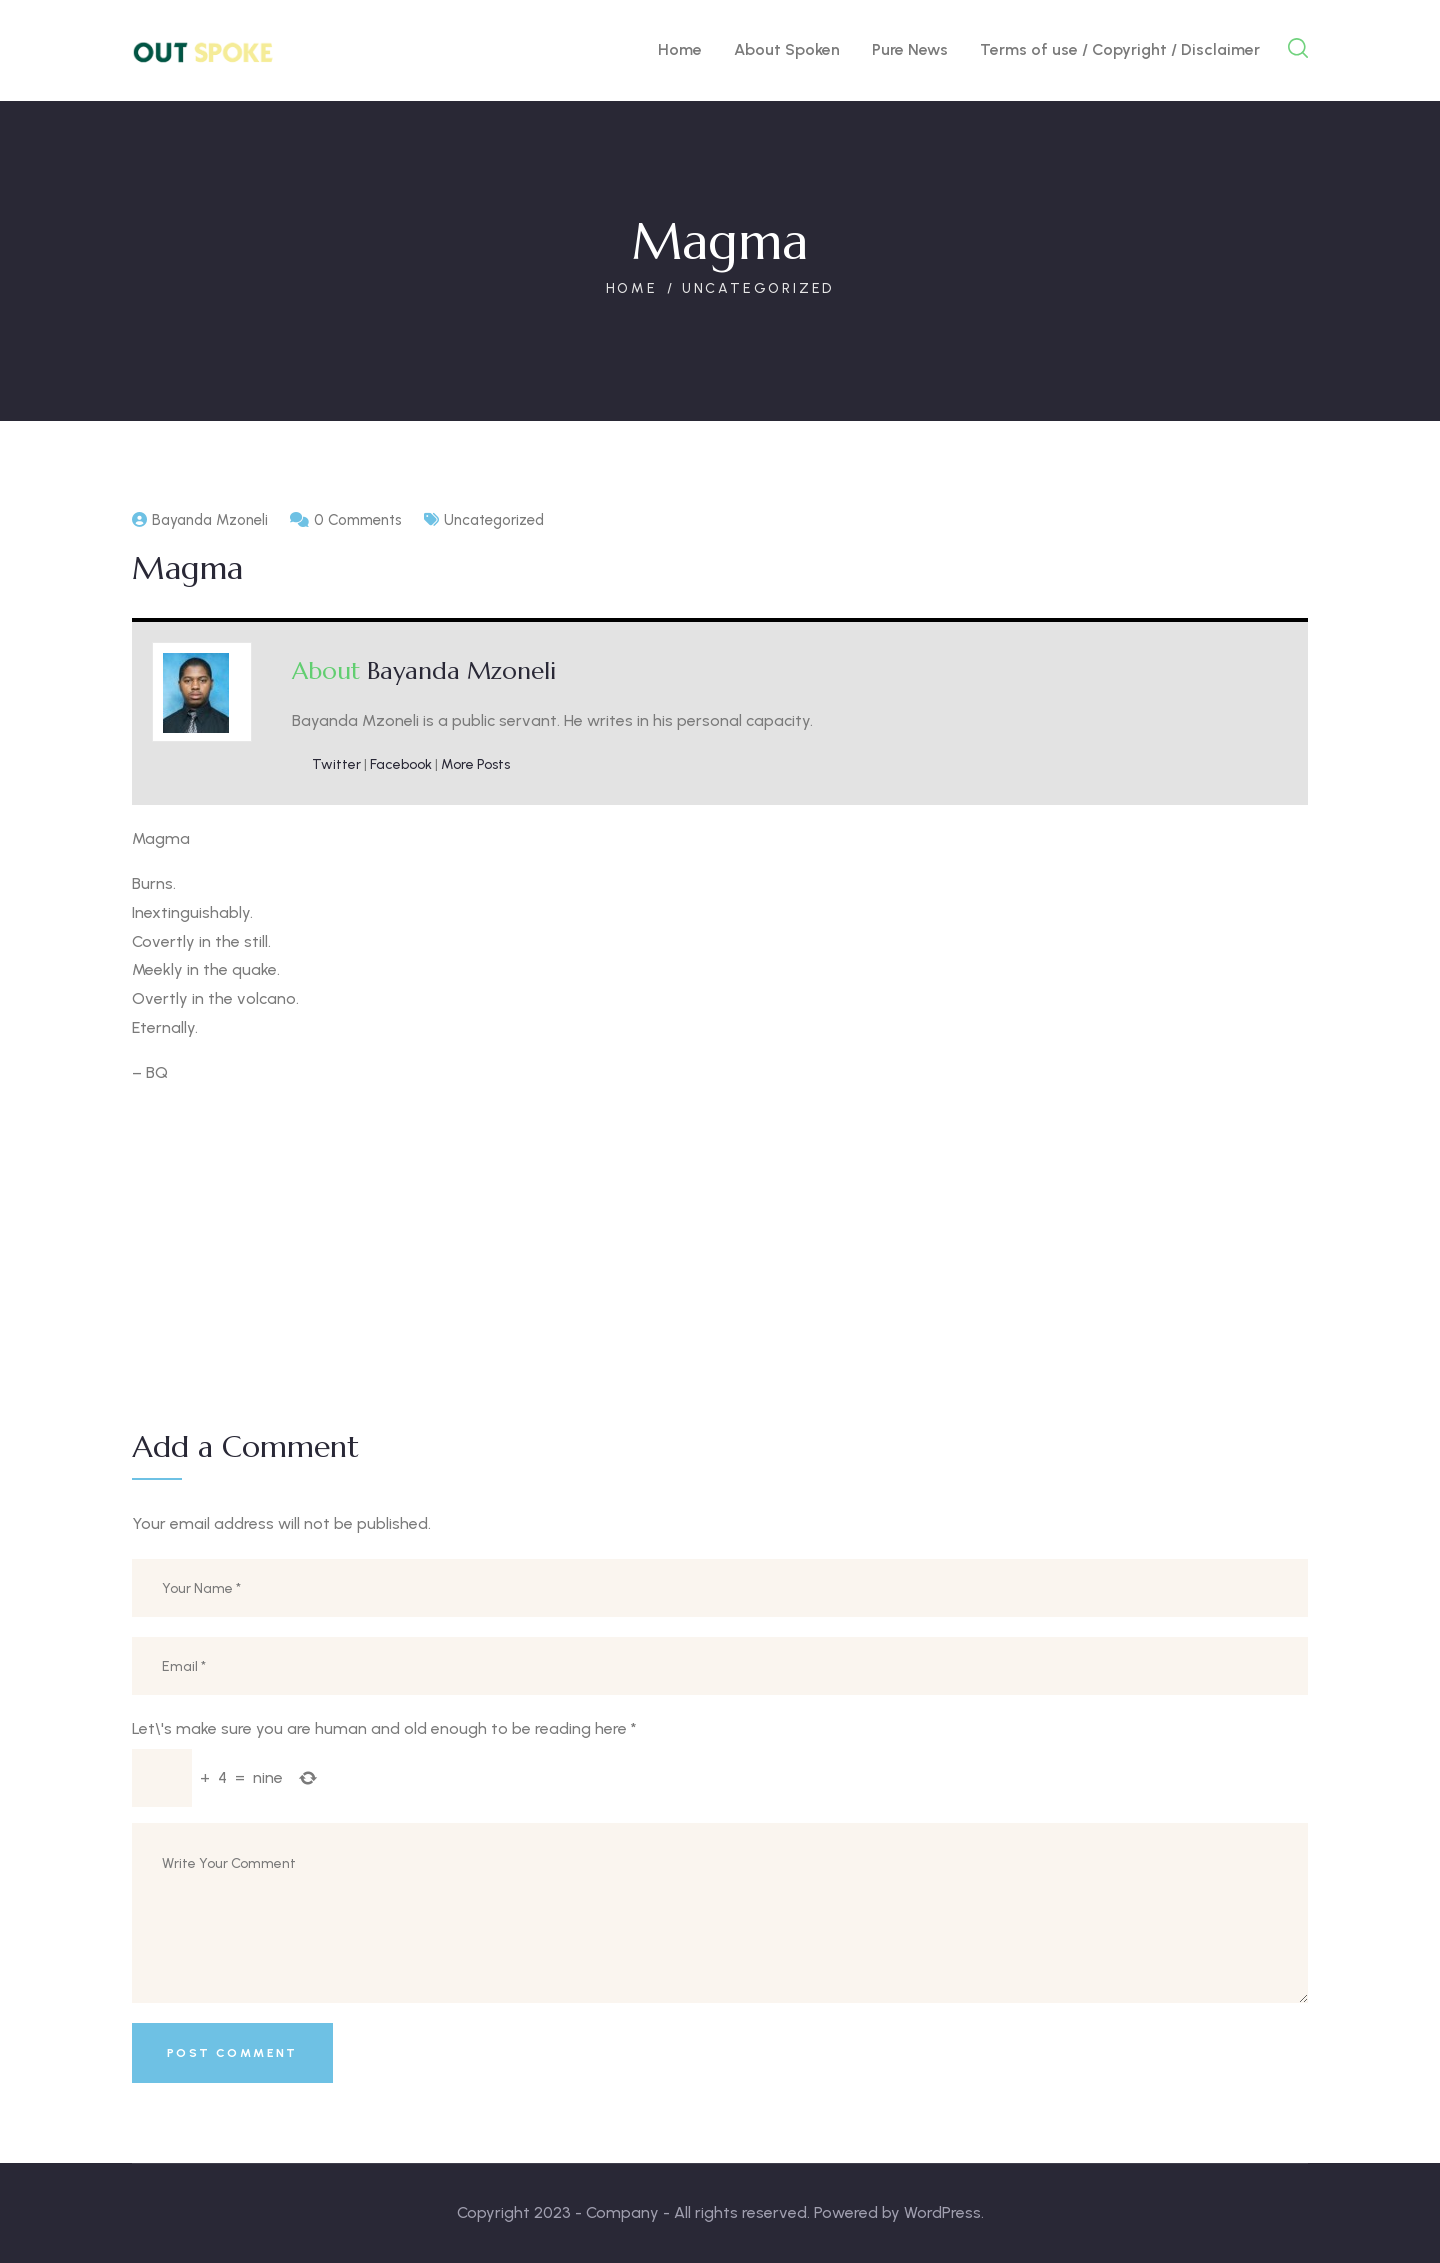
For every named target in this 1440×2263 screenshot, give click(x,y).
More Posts (475, 764)
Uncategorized (758, 288)
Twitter (336, 764)
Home (632, 288)
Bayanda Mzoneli (461, 671)
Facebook (401, 764)
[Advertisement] (720, 1244)
